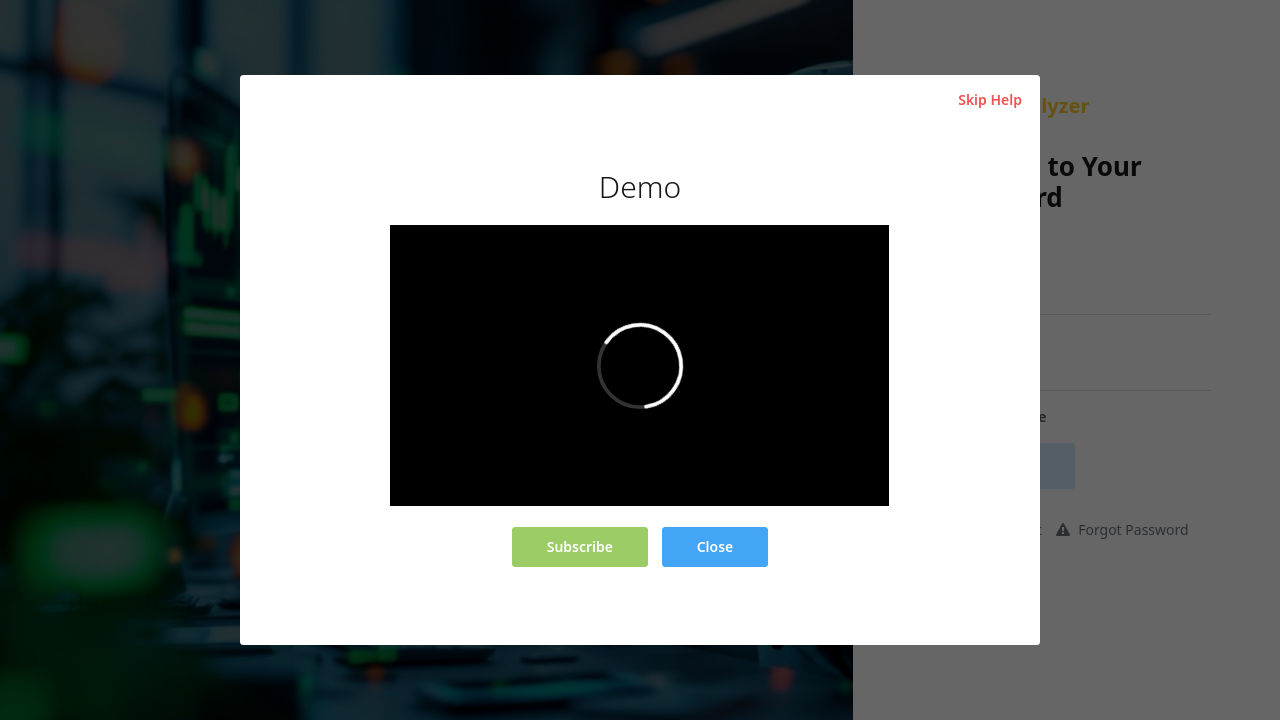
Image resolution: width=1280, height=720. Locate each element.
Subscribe (580, 546)
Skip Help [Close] (990, 99)
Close (715, 546)
